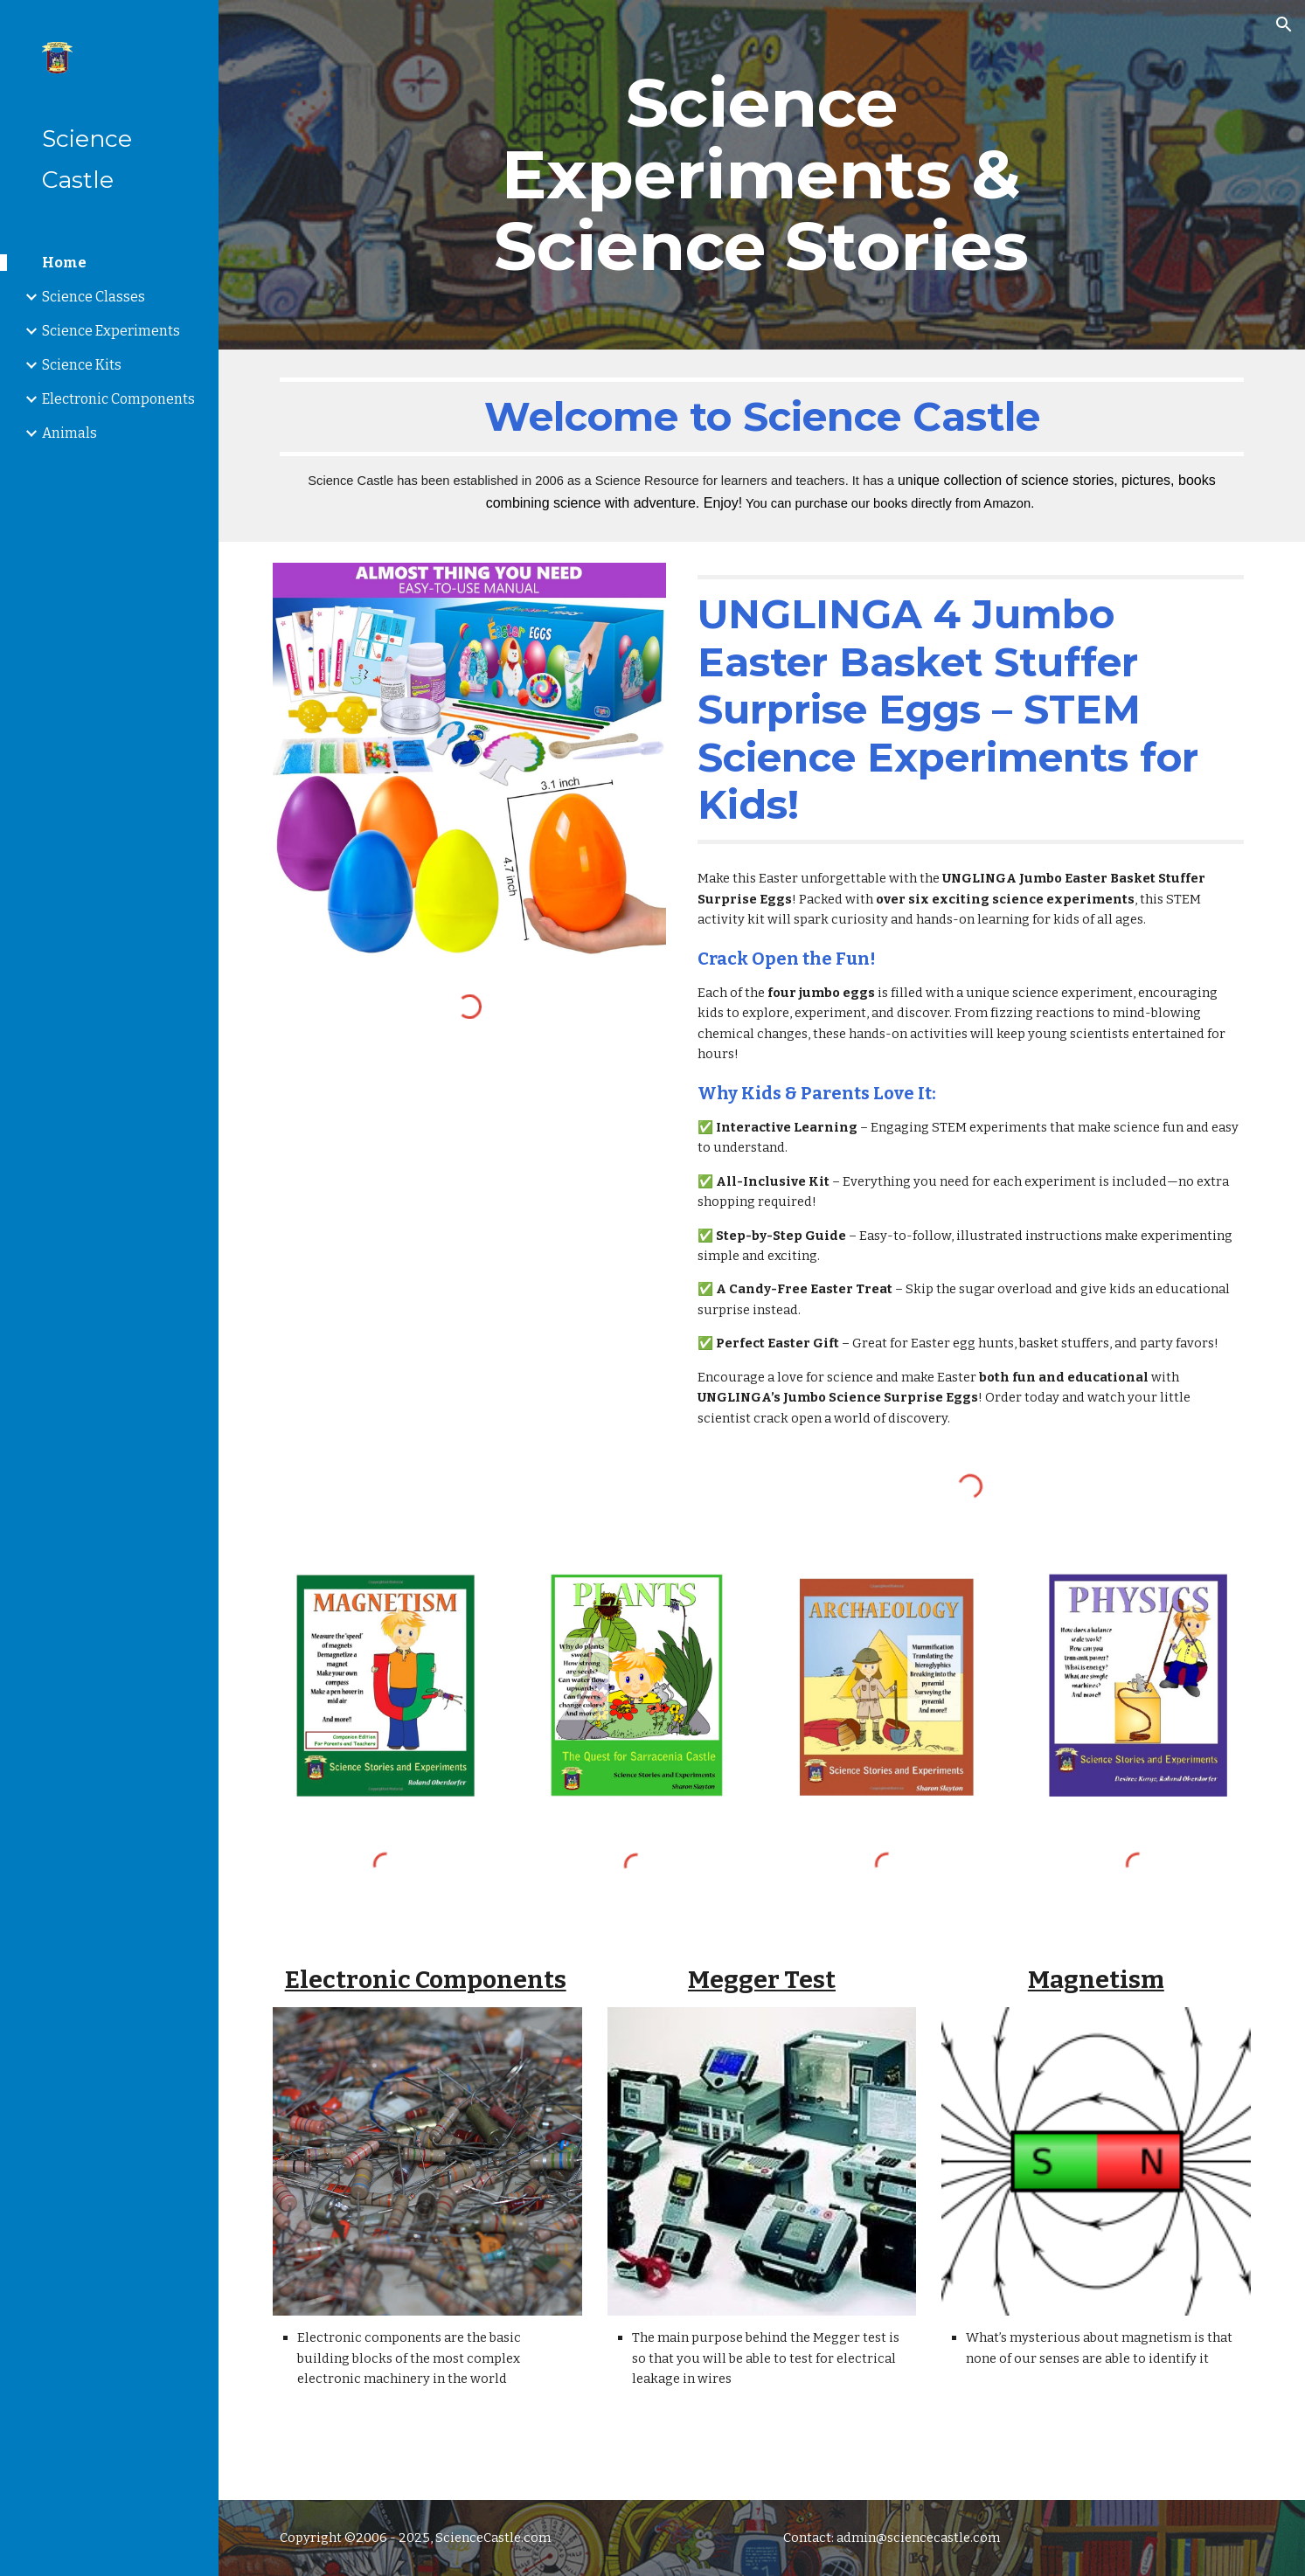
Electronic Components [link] (118, 399)
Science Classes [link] (93, 296)
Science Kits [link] (81, 365)
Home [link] (64, 262)
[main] (761, 175)
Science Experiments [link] (111, 330)
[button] (1284, 24)
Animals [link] (69, 433)
